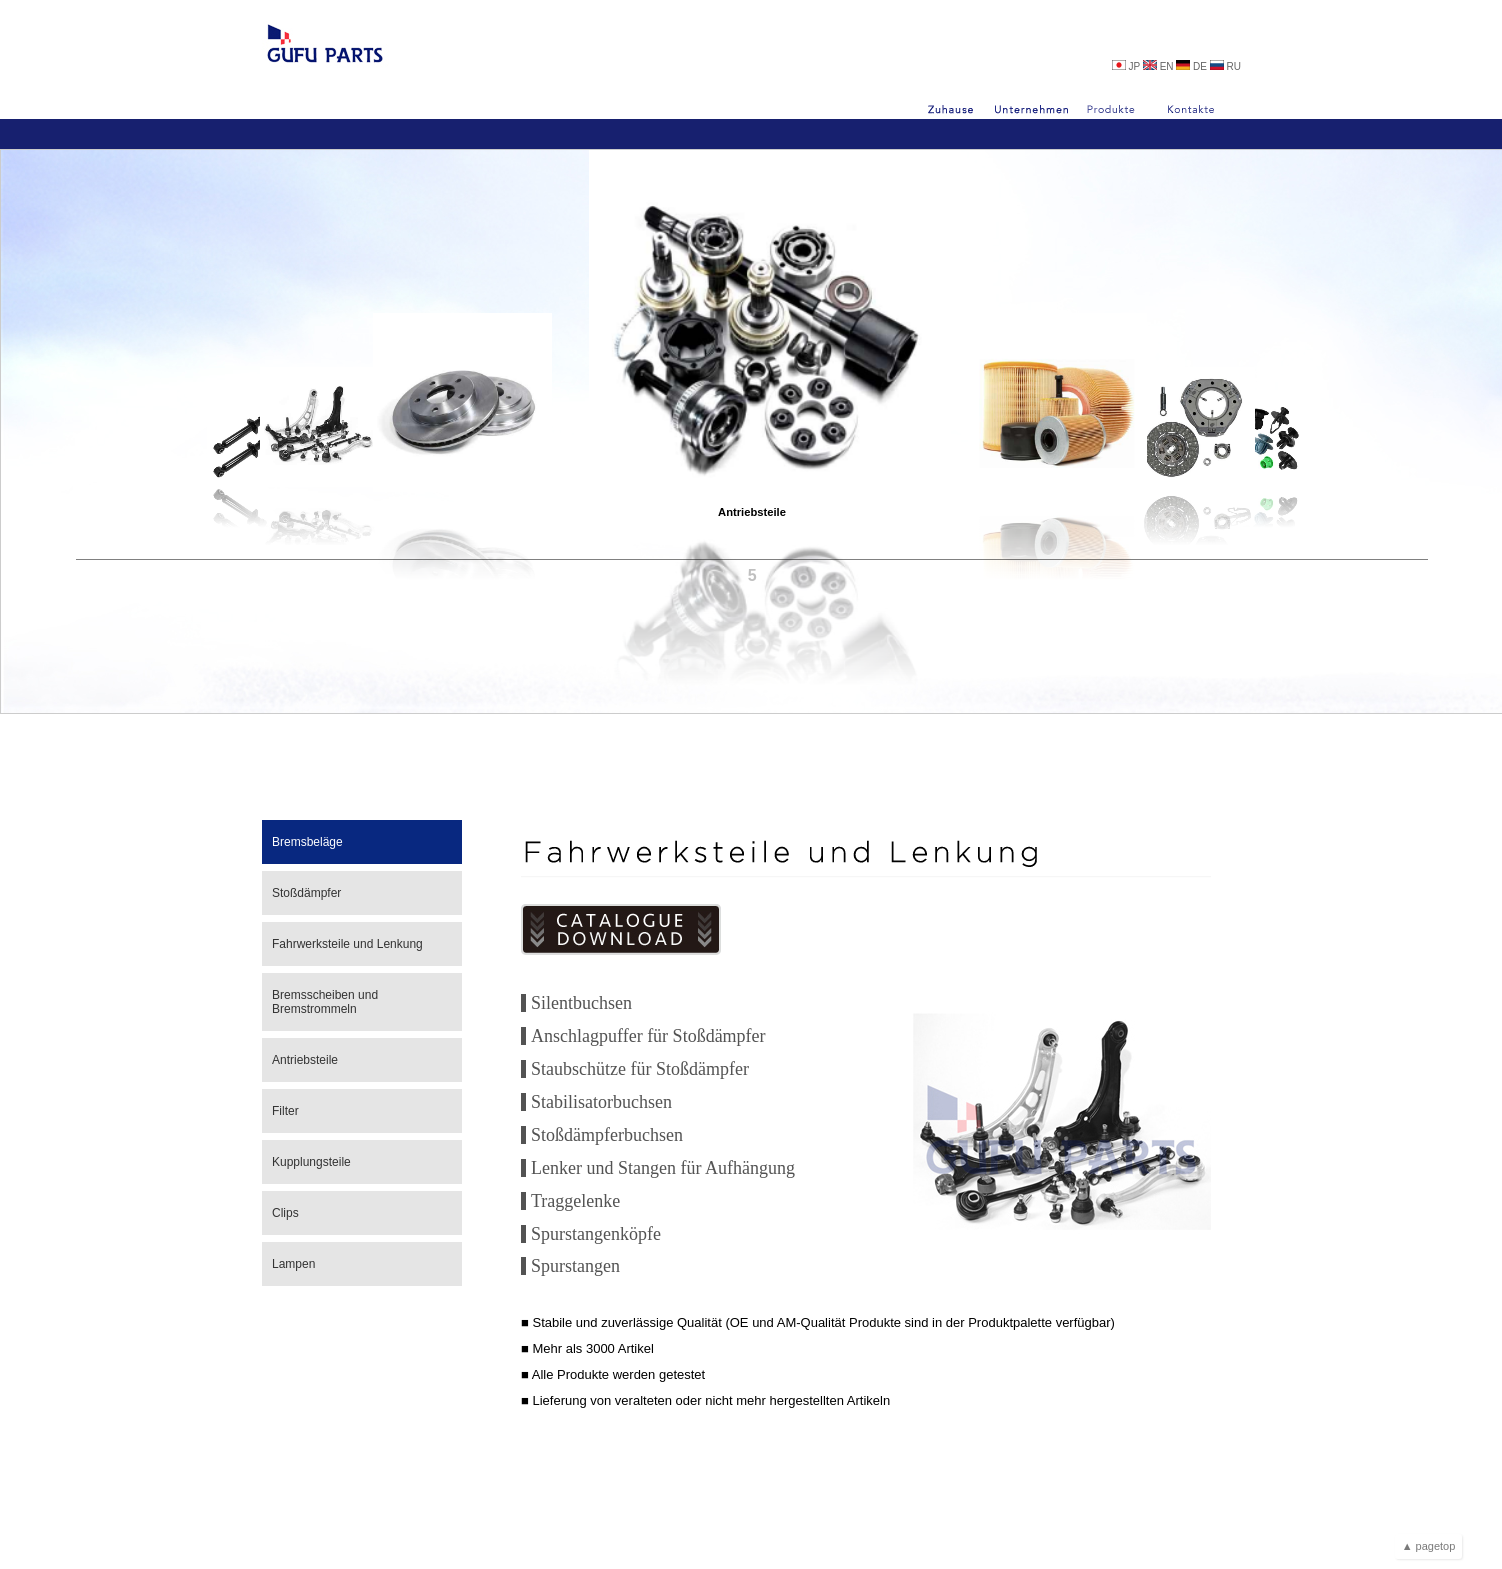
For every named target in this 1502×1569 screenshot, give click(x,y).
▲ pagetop (1429, 1546)
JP (1127, 66)
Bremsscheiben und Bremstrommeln (325, 1002)
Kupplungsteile (311, 1162)
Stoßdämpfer (306, 893)
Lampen (293, 1264)
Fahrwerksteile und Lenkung (347, 944)
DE (1192, 66)
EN (1159, 66)
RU (1225, 66)
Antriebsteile (752, 562)
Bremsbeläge (307, 842)
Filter (285, 1111)
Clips (285, 1213)
